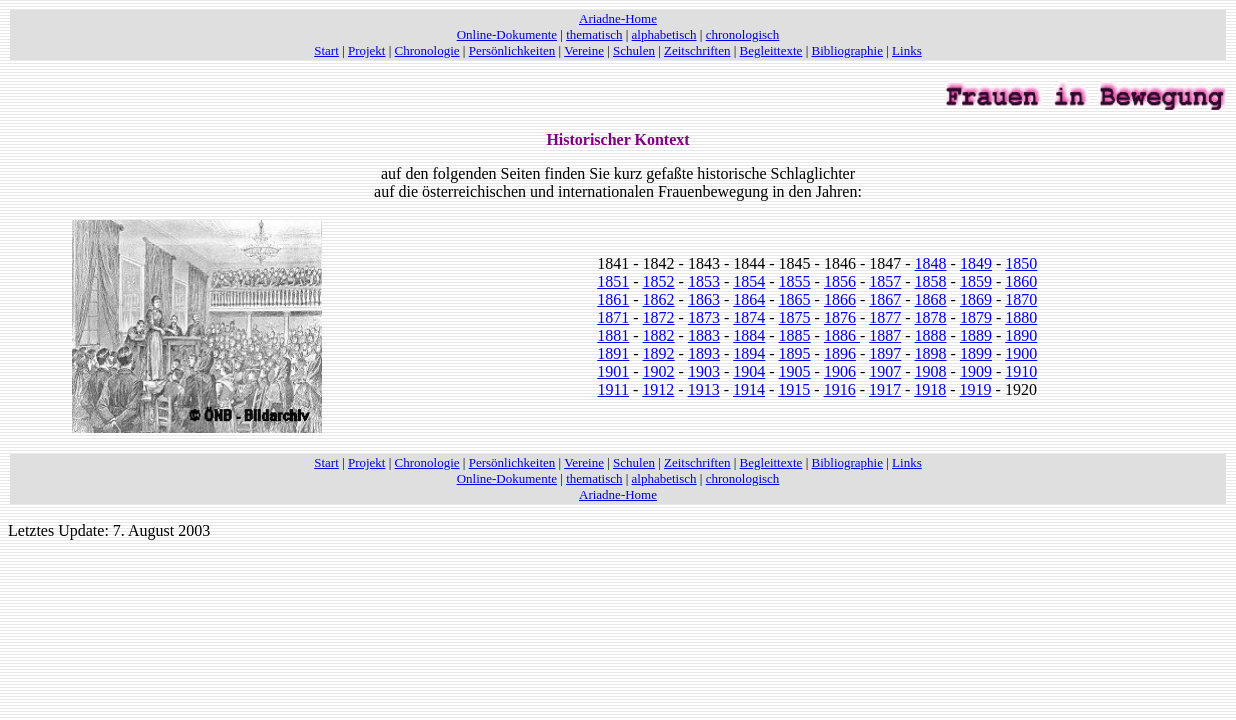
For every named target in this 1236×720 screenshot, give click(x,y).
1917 (885, 389)
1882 (659, 335)
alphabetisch (664, 34)
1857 (885, 281)
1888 (931, 335)
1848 (931, 263)
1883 (704, 335)
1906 (840, 371)
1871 (613, 317)
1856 (840, 281)
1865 (795, 299)
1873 (704, 317)
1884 (749, 335)
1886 (842, 335)
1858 (931, 281)
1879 (976, 317)
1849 (976, 263)
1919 (976, 389)
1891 (613, 353)
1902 (659, 371)
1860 (1021, 281)
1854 (749, 281)
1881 (613, 335)
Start (326, 50)
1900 (1021, 353)
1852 (659, 281)
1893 (704, 353)
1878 (931, 317)
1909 (976, 371)
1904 (749, 371)
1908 (931, 371)
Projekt (367, 50)
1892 (659, 353)
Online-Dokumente (507, 34)
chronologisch (743, 34)
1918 (930, 389)
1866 (840, 299)
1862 (659, 299)
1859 (976, 281)
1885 (795, 335)
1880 (1021, 317)
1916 (840, 389)
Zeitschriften (697, 50)
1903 (704, 371)
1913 (704, 389)
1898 (931, 353)
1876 (840, 317)
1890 (1021, 335)
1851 (613, 281)
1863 (704, 299)
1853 (704, 281)
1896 (840, 353)
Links (907, 50)
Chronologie (427, 50)
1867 (885, 299)
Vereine (584, 50)
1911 (613, 389)
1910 (1021, 371)
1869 (976, 299)
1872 (659, 317)
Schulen (634, 50)
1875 (795, 317)
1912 (658, 389)
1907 (885, 371)
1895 (795, 353)
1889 (976, 335)
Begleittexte (771, 50)
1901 (613, 371)
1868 (931, 299)
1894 (749, 353)
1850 (1021, 263)
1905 (795, 371)
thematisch (594, 34)
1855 (795, 281)
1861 (613, 299)
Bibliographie (848, 50)
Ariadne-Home (618, 18)
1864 (749, 299)
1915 (794, 389)
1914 (749, 389)
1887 (885, 335)
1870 (1021, 299)
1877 (885, 317)
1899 (976, 353)
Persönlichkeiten (512, 50)
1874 (749, 317)
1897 (885, 353)
